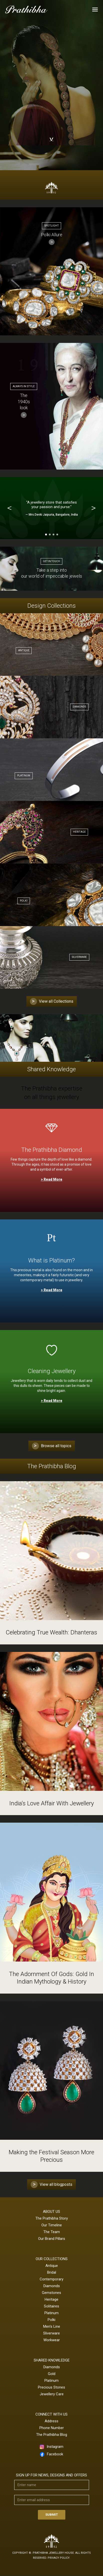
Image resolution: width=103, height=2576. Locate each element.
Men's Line (51, 2326)
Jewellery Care (52, 2394)
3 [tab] (53, 534)
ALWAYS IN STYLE (24, 386)
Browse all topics (51, 1445)
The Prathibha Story (51, 2218)
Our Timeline (51, 2225)
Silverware (79, 957)
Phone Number (51, 2428)
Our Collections (52, 2259)
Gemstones (51, 2293)
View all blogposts (51, 2184)
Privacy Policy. (59, 2557)
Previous (9, 508)
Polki (23, 901)
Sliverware (51, 2333)
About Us (51, 2212)
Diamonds (79, 707)
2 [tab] (50, 534)
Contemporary (51, 2279)
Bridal (51, 2272)
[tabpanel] (51, 508)
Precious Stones (51, 2387)
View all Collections (51, 1001)
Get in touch (51, 561)
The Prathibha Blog (51, 2435)
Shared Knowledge (52, 2360)
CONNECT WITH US (51, 2414)
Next (94, 508)
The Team (51, 2232)
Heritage (79, 832)
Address (51, 2421)
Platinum (23, 775)
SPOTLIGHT (51, 225)
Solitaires (51, 2306)
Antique (23, 650)
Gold (51, 2374)
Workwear (51, 2340)
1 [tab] (46, 534)
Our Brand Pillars (51, 2239)
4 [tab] (57, 534)
